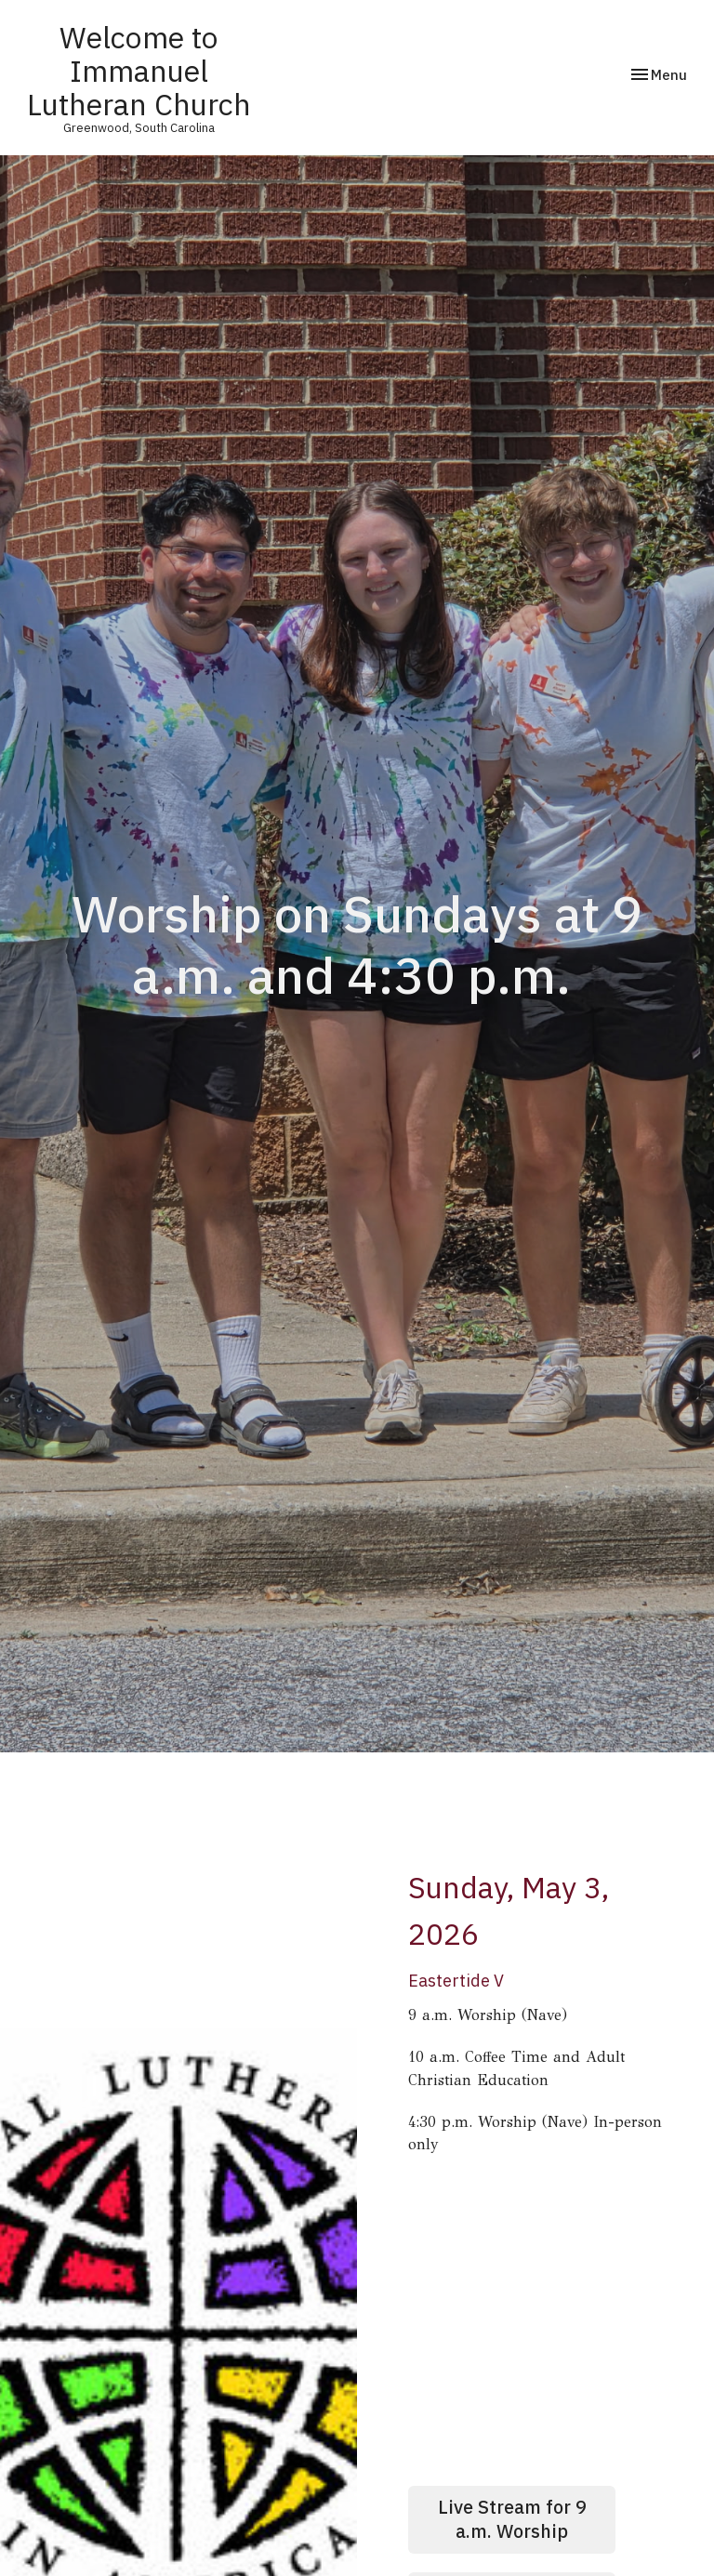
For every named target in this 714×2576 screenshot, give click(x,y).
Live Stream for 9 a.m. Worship (512, 2519)
